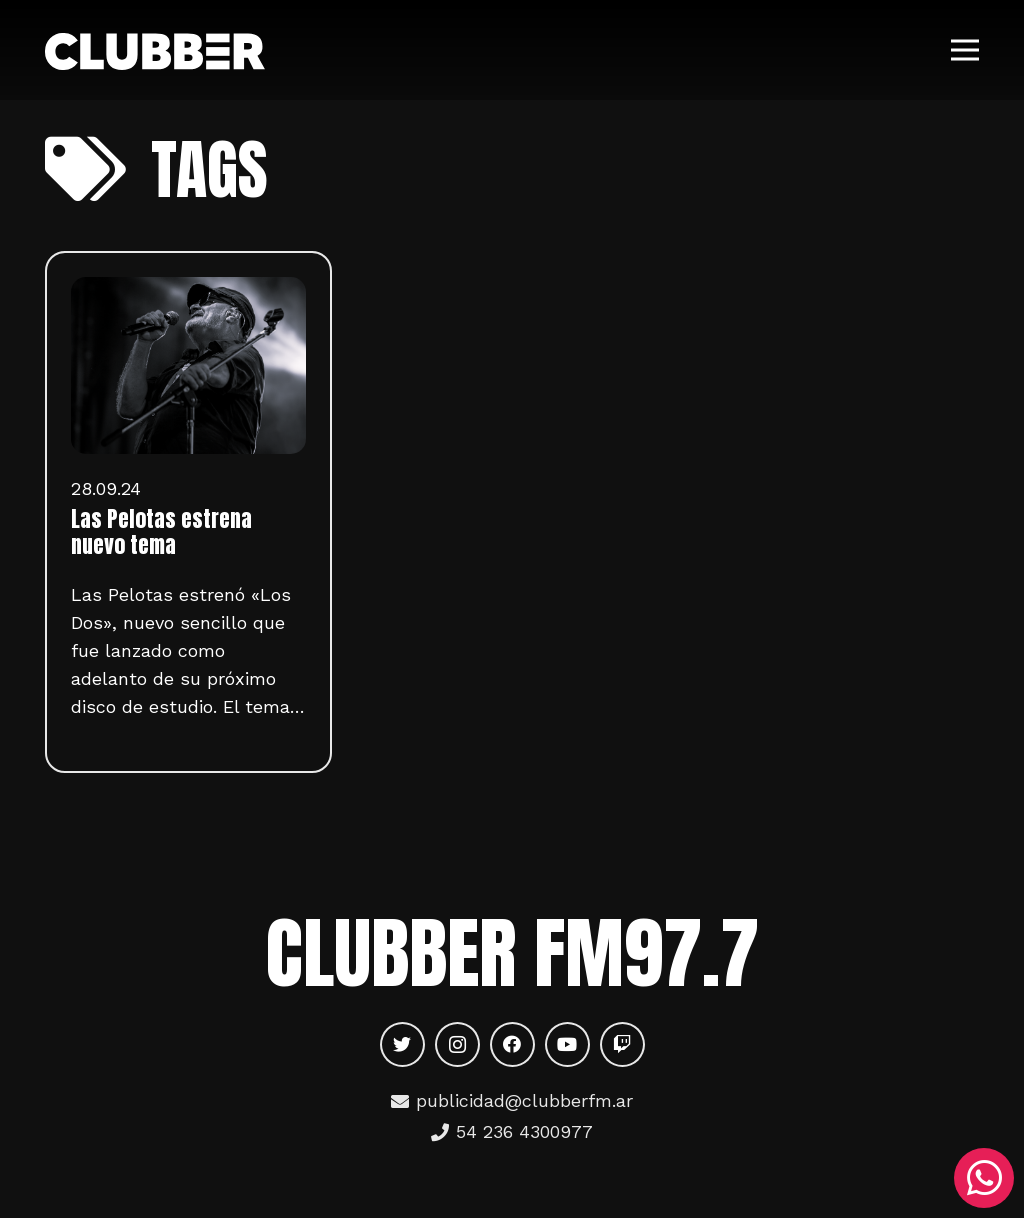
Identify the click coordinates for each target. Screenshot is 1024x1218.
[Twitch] (622, 1044)
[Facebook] (512, 1044)
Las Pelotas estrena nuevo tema (161, 532)
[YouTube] (567, 1044)
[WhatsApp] (984, 1178)
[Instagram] (457, 1044)
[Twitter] (402, 1044)
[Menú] (965, 50)
